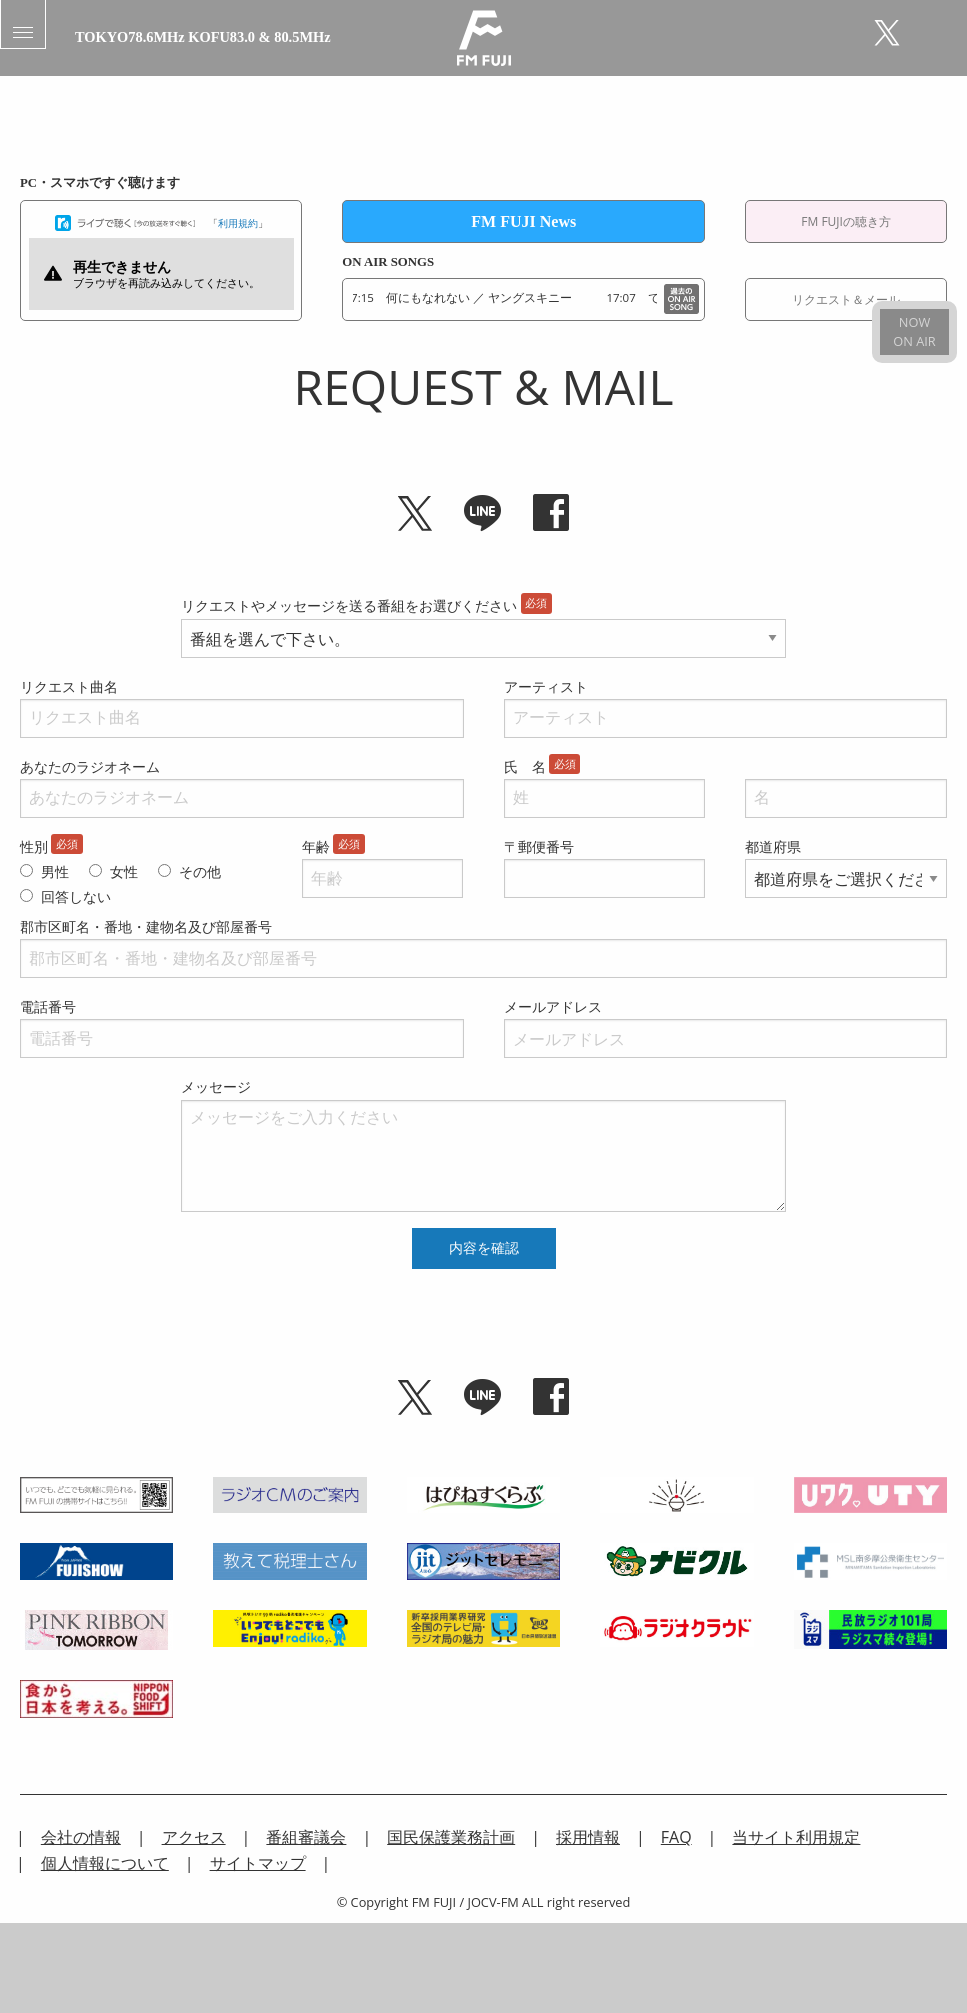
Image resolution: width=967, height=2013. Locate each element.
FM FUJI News (523, 221)
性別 (34, 846)
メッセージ (216, 1086)
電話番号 (48, 1006)
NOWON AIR (914, 331)
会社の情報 (81, 1837)
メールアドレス (553, 1006)
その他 (200, 871)
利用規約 (238, 222)
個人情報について (105, 1863)
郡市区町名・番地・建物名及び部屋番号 (146, 926)
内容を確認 (484, 1248)
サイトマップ (258, 1863)
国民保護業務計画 (451, 1837)
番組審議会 (306, 1837)
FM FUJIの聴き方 (846, 221)
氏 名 (525, 766)
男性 (55, 871)
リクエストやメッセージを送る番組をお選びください (349, 605)
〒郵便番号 (539, 846)
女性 (124, 871)
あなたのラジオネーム (90, 766)
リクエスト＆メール (846, 299)
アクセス (194, 1837)
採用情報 (588, 1837)
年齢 (316, 846)
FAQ (676, 1837)
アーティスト (546, 686)
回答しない (76, 896)
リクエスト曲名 (69, 686)
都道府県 (773, 846)
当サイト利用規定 (796, 1837)
